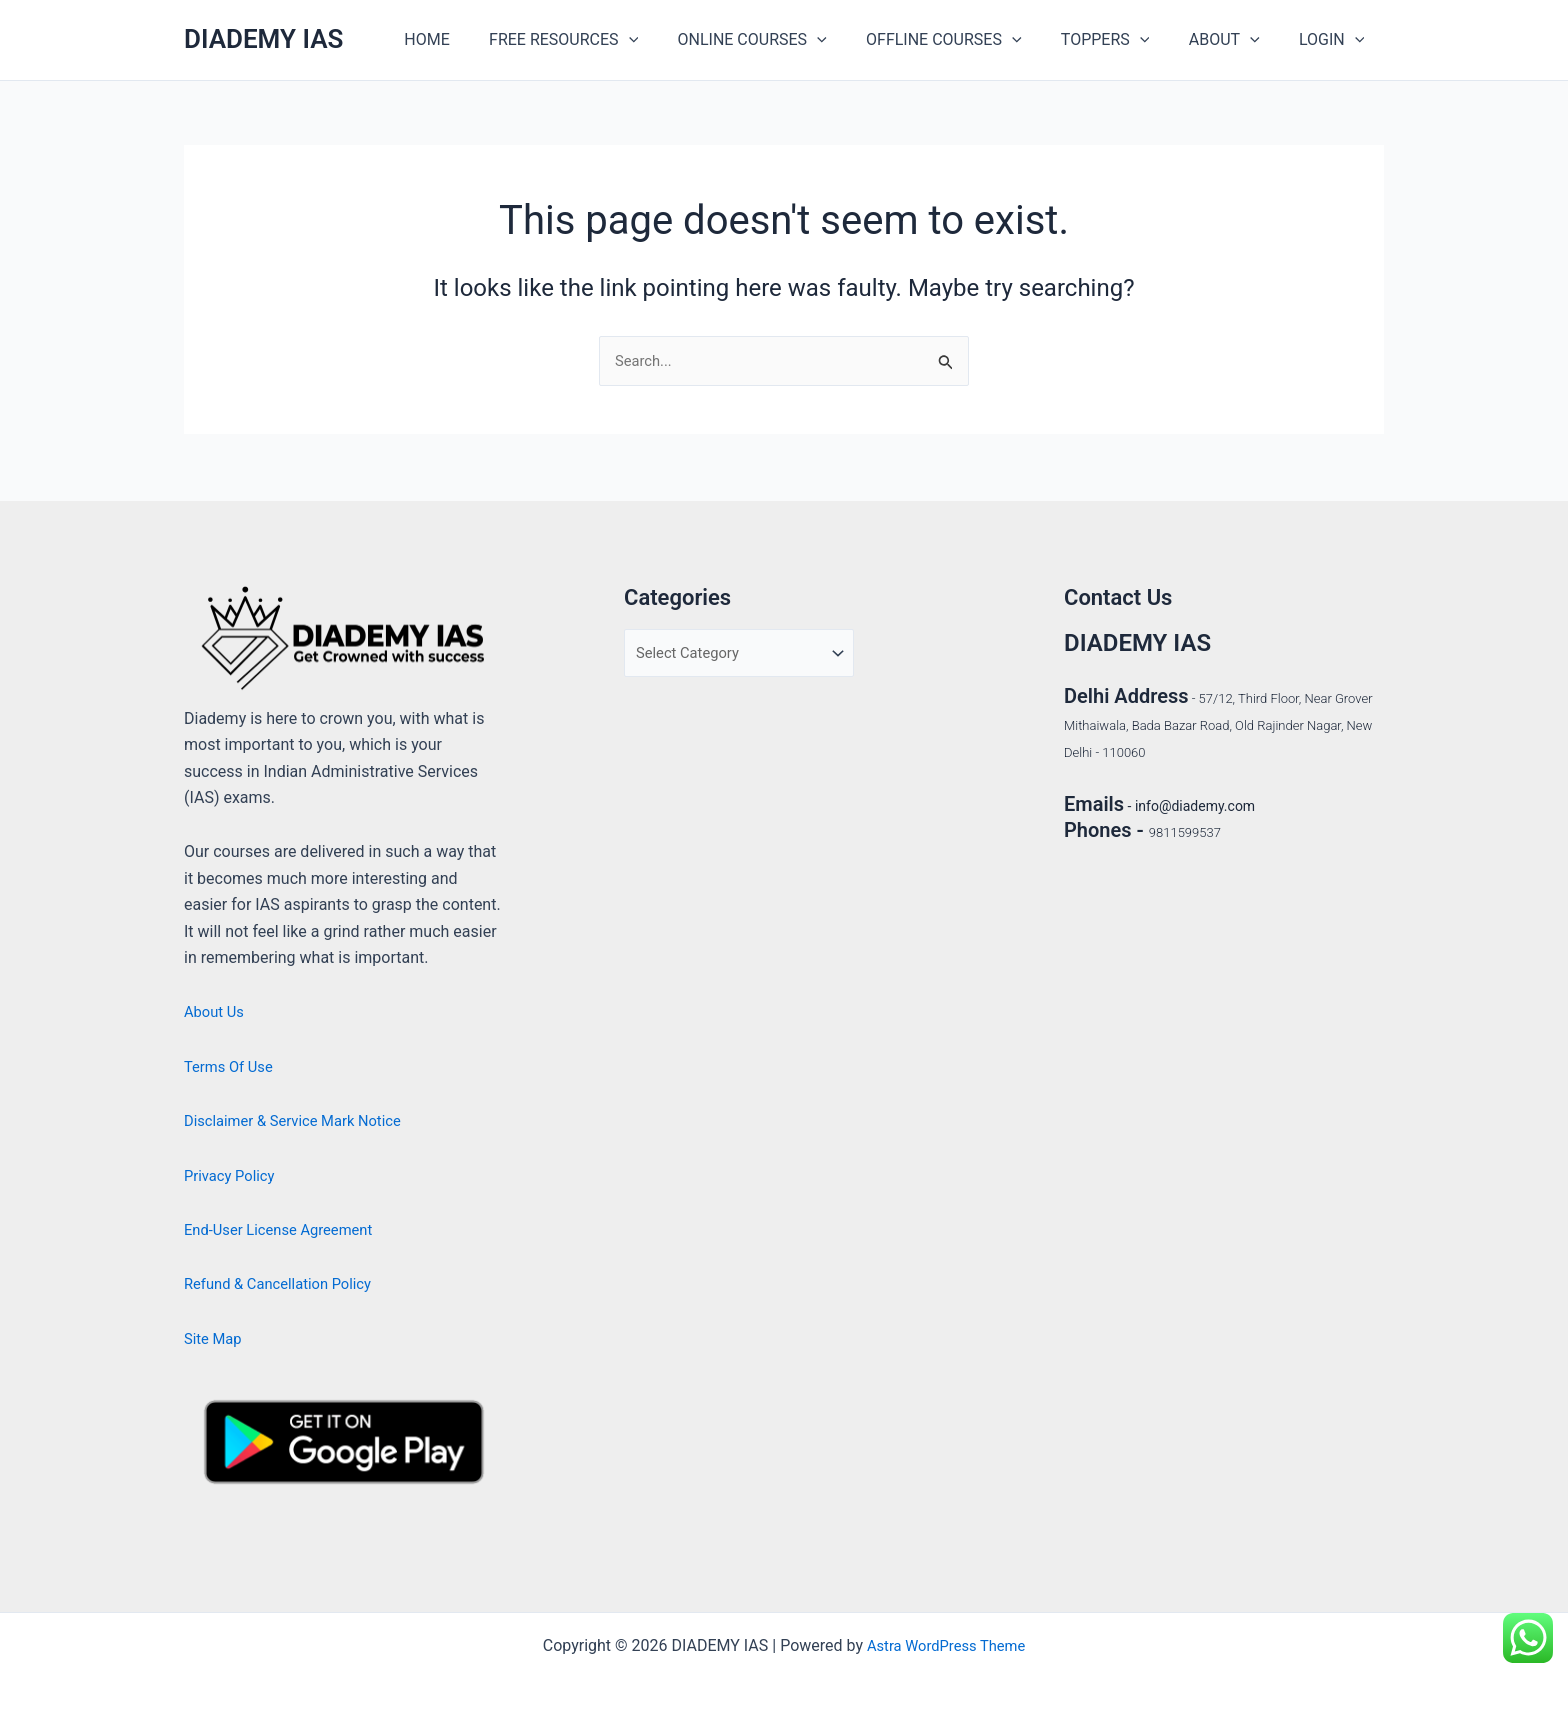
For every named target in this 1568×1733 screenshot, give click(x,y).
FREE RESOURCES (603, 40)
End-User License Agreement (286, 1229)
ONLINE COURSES (784, 40)
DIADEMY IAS (263, 39)
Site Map (215, 1338)
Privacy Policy (233, 1175)
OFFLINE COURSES (969, 40)
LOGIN (1335, 40)
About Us (216, 1011)
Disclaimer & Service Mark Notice (302, 1120)
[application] (669, 40)
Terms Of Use (232, 1066)
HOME (474, 39)
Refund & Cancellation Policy (286, 1283)
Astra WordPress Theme (946, 1645)
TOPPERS (1123, 40)
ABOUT (1235, 40)
